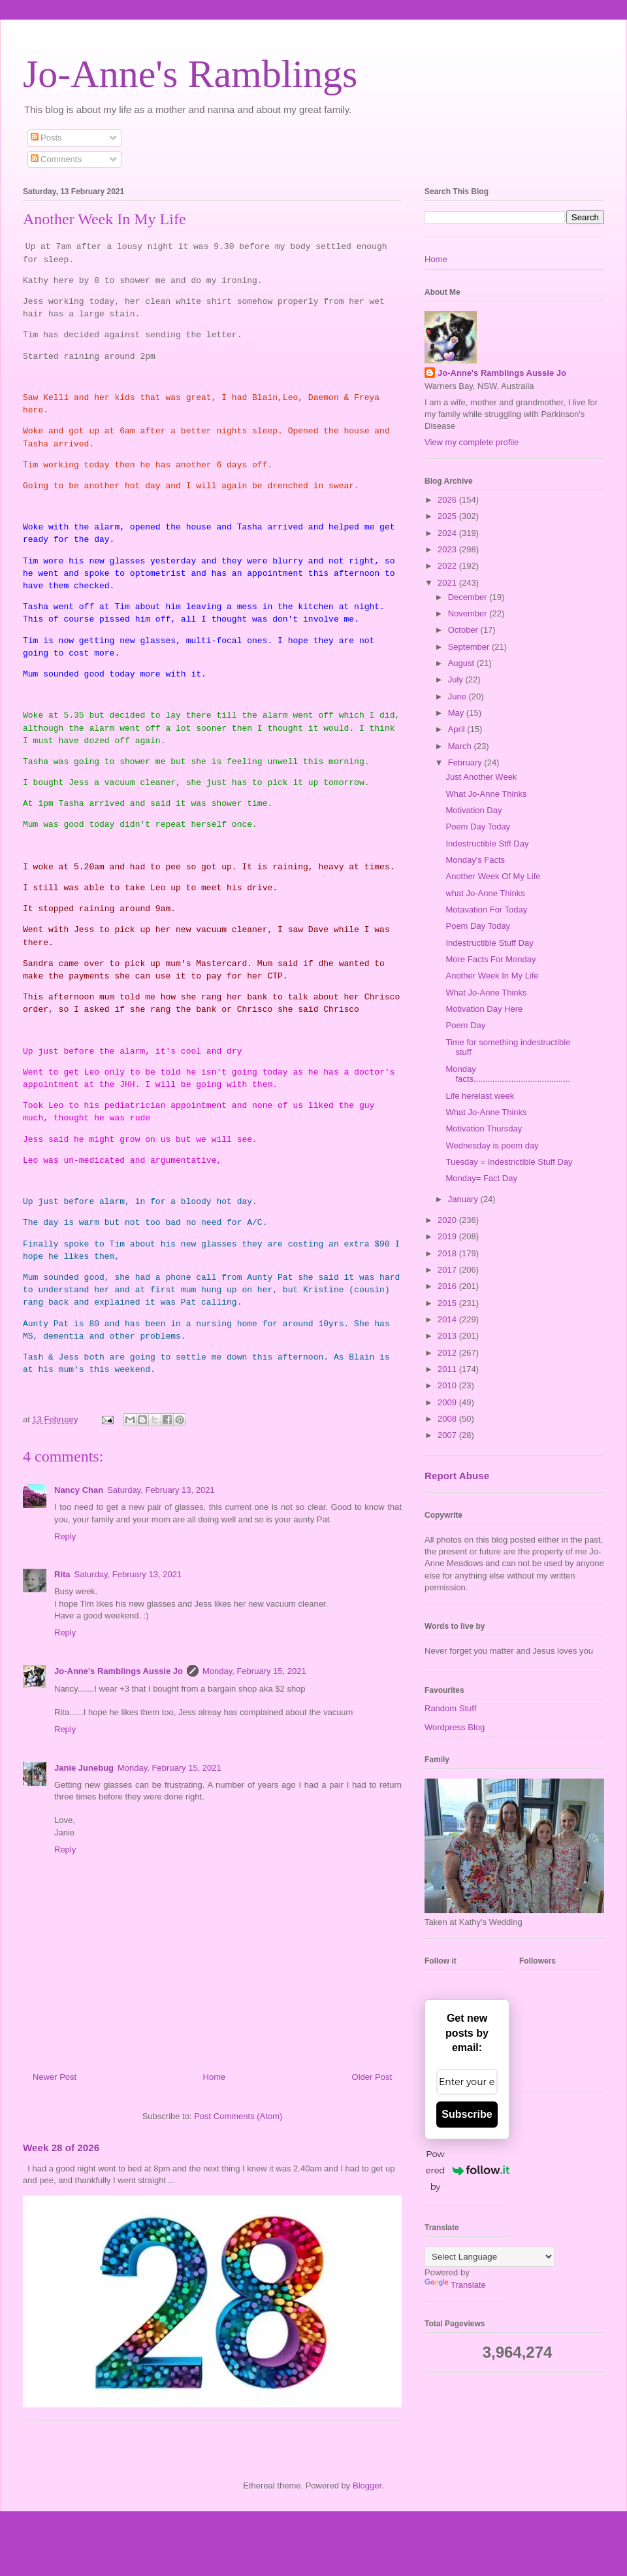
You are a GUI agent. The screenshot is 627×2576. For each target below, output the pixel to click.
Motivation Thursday (483, 1128)
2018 (448, 1253)
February (466, 762)
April (458, 729)
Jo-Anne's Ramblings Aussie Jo (118, 1671)
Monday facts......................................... (507, 1074)
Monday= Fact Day (481, 1178)
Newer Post (54, 2077)
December (469, 597)
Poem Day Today (477, 826)
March (461, 746)
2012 (448, 1353)
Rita (62, 1574)
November (469, 613)
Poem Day (465, 1025)
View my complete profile (472, 442)
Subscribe (467, 2114)
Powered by (467, 2170)
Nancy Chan (78, 1490)
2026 (448, 500)
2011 (448, 1369)
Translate (455, 2285)
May (457, 713)
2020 (448, 1220)
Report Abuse (457, 1475)
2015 (448, 1303)
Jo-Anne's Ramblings (190, 73)
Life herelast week (479, 1096)
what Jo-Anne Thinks (484, 893)
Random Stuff (450, 1708)
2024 (448, 533)
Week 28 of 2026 (61, 2147)
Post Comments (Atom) (238, 2116)
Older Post (372, 2077)
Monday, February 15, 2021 (254, 1671)
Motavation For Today (486, 909)
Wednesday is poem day (491, 1145)
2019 (448, 1236)
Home (214, 2077)
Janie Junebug (84, 1768)
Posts (46, 137)
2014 (448, 1319)
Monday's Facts (475, 860)
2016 (448, 1286)
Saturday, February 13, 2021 (161, 1490)
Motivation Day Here (483, 1009)
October (464, 630)
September (470, 647)
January (464, 1199)
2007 (448, 1435)
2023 (448, 549)
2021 (448, 583)
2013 (448, 1336)
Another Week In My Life (491, 975)
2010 (448, 1385)
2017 (448, 1270)
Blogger (367, 2485)
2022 (448, 566)
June (458, 696)
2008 (448, 1419)
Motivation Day (473, 810)
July (457, 679)
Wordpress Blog (455, 1727)
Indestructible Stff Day (486, 843)
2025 (448, 516)
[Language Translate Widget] (490, 2257)
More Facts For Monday (490, 959)
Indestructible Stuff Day (489, 943)
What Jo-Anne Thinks (485, 794)
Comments (56, 159)
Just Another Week (481, 777)
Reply (65, 1536)
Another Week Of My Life (492, 876)
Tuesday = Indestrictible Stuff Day (508, 1162)
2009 (448, 1402)
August (462, 663)
